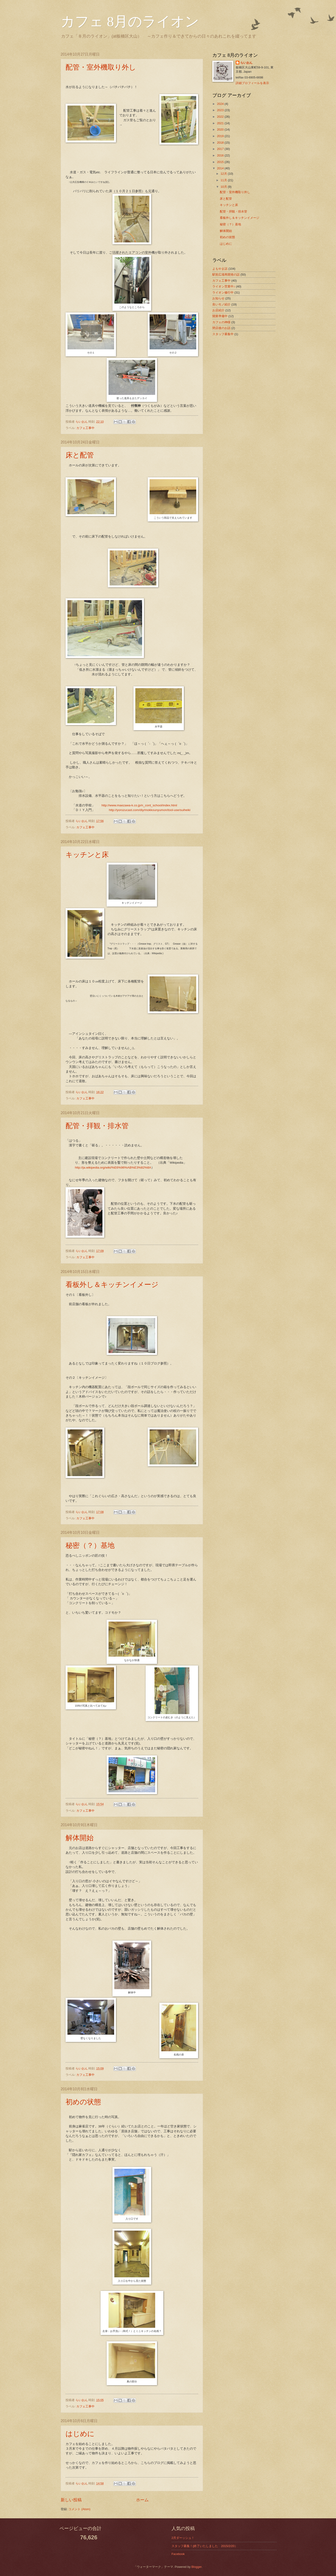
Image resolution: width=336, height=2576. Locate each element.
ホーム (142, 2500)
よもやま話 (220, 268)
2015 (220, 162)
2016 (220, 155)
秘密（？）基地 (90, 1545)
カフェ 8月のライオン (130, 21)
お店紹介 (218, 310)
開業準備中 (220, 316)
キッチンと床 (87, 854)
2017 (220, 149)
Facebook (178, 2554)
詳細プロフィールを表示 (252, 83)
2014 (220, 168)
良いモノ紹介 (221, 304)
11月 (224, 180)
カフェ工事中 (85, 428)
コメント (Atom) (79, 2509)
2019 (220, 136)
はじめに (80, 2434)
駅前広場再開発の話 (226, 274)
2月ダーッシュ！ (183, 2538)
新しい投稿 (71, 2500)
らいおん (246, 62)
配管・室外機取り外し (101, 67)
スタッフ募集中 (223, 334)
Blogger (196, 2567)
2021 (220, 123)
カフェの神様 (221, 322)
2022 (220, 116)
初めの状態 (83, 2102)
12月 (224, 173)
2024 (220, 104)
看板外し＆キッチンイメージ (112, 1284)
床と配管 (80, 455)
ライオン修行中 (223, 292)
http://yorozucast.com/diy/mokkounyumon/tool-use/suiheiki (151, 810)
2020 (220, 129)
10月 (224, 186)
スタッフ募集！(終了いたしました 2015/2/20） (205, 2546)
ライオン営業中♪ (223, 286)
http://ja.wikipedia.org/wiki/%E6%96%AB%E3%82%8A (113, 1167)
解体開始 (80, 1838)
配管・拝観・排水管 (97, 1126)
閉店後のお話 (221, 328)
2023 (220, 110)
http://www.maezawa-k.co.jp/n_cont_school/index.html (139, 805)
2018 (220, 142)
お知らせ (218, 298)
